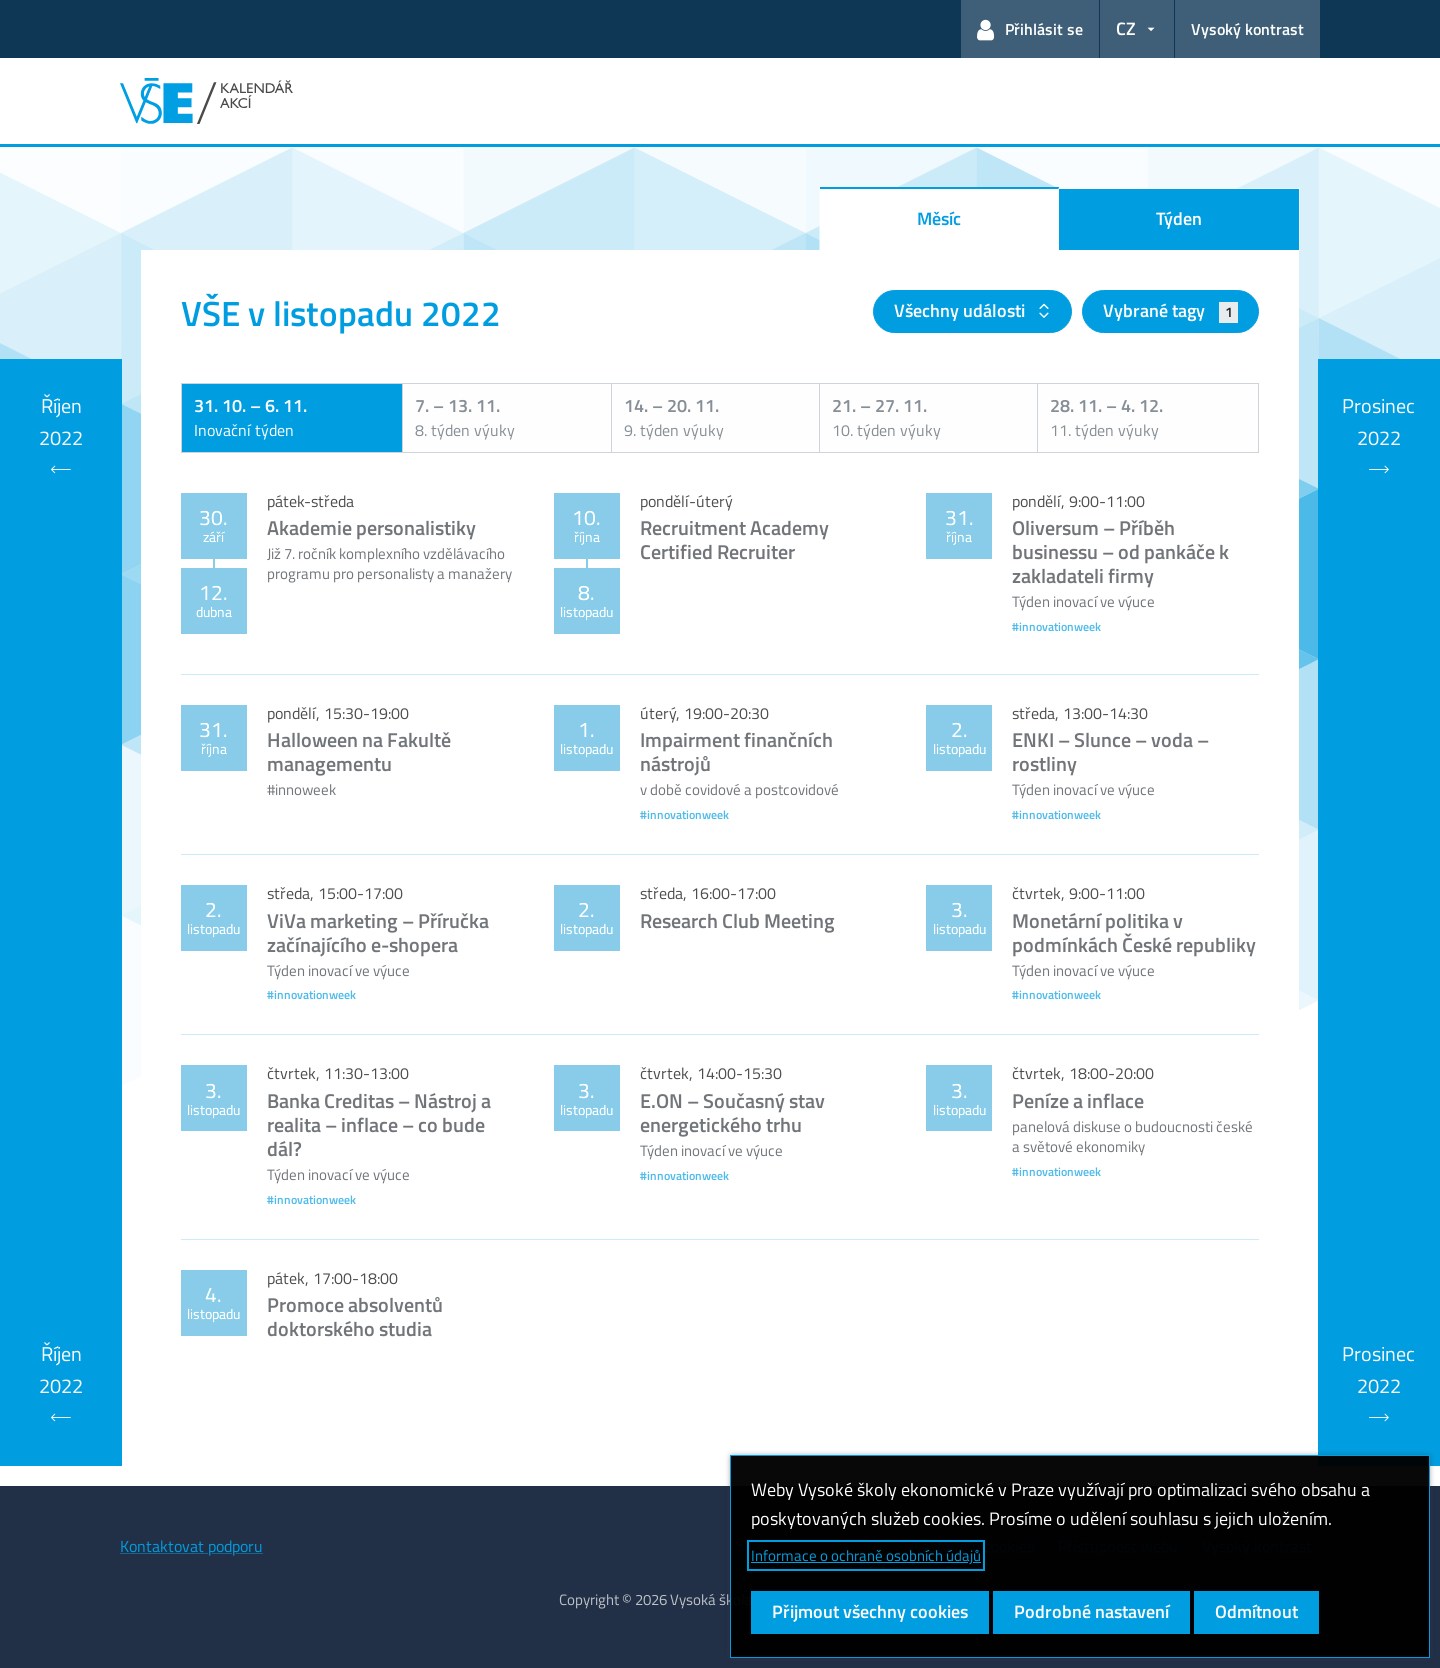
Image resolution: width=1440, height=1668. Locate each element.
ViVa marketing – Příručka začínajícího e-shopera (378, 932)
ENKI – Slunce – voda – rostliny (1110, 751)
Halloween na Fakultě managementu (359, 751)
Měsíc (939, 218)
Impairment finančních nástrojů (736, 751)
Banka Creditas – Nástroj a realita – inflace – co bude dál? (379, 1124)
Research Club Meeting (737, 920)
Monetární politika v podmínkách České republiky (1134, 932)
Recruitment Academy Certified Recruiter (734, 539)
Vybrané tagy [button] (1170, 310)
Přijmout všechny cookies (870, 1611)
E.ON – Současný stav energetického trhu (732, 1112)
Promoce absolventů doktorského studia (355, 1316)
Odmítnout (1256, 1611)
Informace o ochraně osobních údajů (866, 1555)
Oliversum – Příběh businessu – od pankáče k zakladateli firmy (1120, 551)
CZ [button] (1126, 28)
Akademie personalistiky (371, 527)
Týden (1179, 218)
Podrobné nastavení (1091, 1611)
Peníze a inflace (1078, 1100)
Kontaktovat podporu (191, 1546)
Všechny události (961, 310)
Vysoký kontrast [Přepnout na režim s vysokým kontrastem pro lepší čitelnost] (1247, 29)
